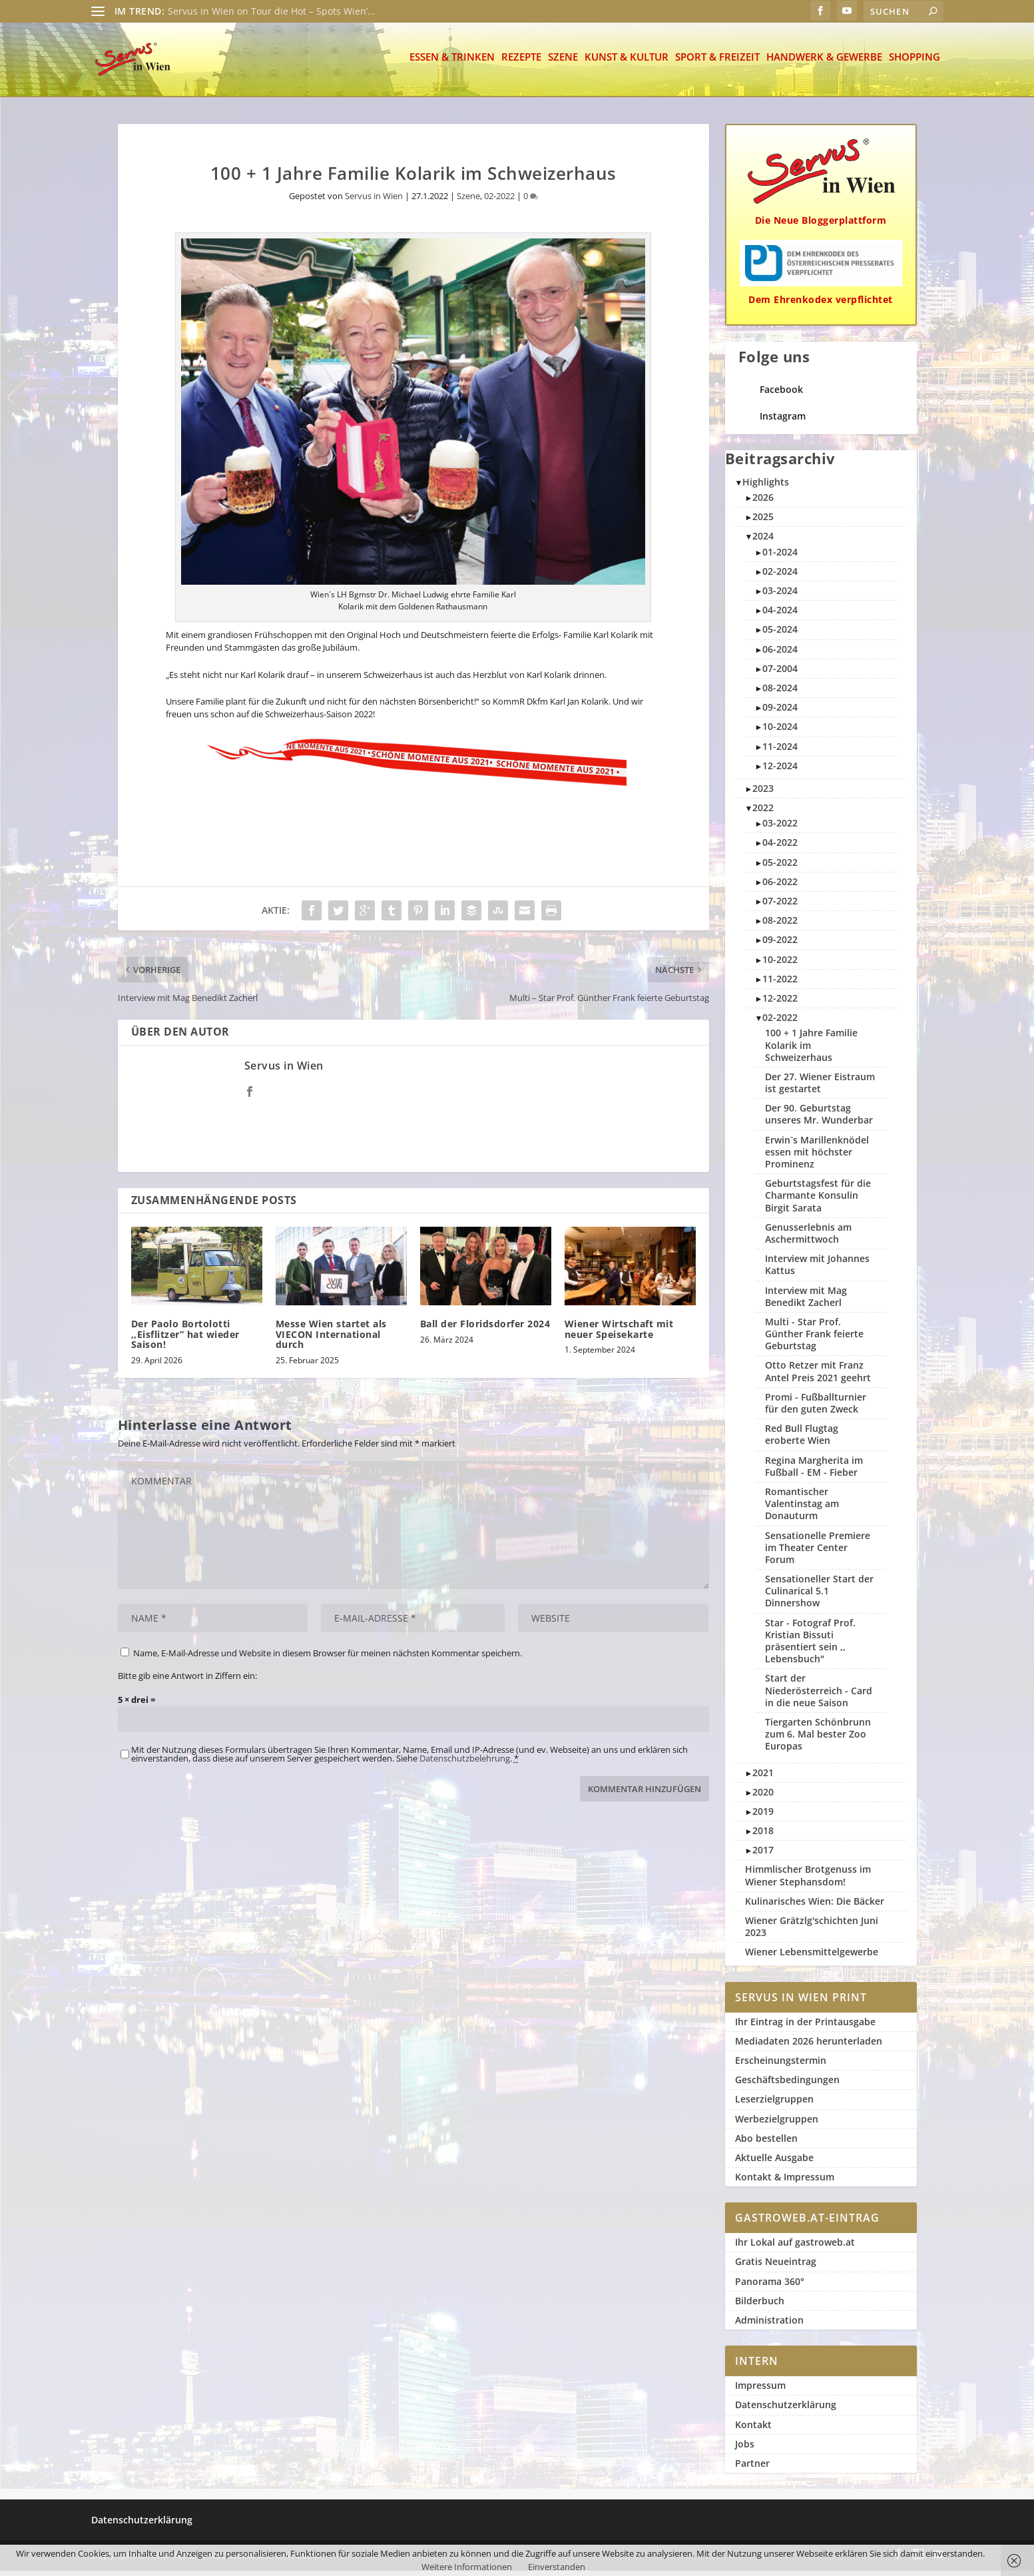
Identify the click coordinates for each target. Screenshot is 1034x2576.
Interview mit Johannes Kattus (817, 1269)
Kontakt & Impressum (784, 2182)
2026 (763, 502)
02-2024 (780, 576)
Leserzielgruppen (774, 2104)
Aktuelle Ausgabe (774, 2162)
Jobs (744, 2449)
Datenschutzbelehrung (464, 1764)
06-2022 (780, 886)
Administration (769, 2325)
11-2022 (780, 984)
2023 (763, 793)
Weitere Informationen (466, 2567)
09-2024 (780, 712)
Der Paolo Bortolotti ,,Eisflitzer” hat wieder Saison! (185, 1339)
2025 (763, 521)
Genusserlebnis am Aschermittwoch (808, 1238)
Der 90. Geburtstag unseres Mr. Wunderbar (819, 1119)
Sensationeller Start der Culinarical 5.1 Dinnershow (819, 1596)
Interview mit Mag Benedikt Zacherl (806, 1301)
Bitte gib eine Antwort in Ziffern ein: (187, 1680)
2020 (763, 1797)
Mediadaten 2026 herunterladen (808, 2046)
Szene (563, 63)
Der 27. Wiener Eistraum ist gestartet (820, 1088)
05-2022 (780, 867)
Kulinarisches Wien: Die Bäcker (814, 1906)
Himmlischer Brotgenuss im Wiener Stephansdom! (808, 1880)
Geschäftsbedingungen (787, 2085)
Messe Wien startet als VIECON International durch (331, 1339)
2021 (763, 1777)
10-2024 (780, 731)
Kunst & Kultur (626, 63)
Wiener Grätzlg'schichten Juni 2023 (811, 1931)
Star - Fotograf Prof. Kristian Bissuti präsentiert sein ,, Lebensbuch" (810, 1646)
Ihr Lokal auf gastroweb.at (795, 2247)
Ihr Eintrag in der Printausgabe (805, 2027)
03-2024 (780, 595)
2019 (763, 1816)
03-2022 (780, 828)
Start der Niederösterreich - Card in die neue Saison (818, 1695)
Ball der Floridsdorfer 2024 (485, 1329)
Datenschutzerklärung (785, 2410)
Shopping (914, 63)
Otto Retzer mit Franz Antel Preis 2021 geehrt (818, 1376)
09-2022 (780, 944)
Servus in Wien (374, 201)
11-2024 (780, 751)
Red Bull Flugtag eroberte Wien (801, 1439)
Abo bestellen (766, 2143)
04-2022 (780, 847)
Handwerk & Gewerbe (824, 63)
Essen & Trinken (452, 63)
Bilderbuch (759, 2306)
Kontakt (753, 2429)
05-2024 (780, 634)
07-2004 (780, 673)
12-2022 (780, 1003)
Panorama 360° (769, 2286)
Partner (752, 2468)
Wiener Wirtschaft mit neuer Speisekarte (619, 1334)
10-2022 (780, 964)
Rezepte (521, 63)
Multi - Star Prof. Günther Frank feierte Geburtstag (814, 1339)
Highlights (765, 487)
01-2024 (780, 557)
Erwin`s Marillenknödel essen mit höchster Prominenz (817, 1157)
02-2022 (499, 201)
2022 (763, 812)
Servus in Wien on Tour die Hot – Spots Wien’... (272, 11)
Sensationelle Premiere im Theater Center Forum (817, 1552)
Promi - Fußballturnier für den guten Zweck (815, 1408)
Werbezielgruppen (776, 2124)
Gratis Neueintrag (775, 2266)
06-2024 (780, 654)
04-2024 (780, 615)
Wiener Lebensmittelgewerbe (811, 1957)
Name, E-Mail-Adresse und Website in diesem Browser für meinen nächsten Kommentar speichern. (327, 1658)
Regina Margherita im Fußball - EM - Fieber (814, 1471)
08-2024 (780, 693)
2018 (763, 1835)
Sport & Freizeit (717, 63)
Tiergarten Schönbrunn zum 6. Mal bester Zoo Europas (818, 1739)
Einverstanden (556, 2567)
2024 (763, 541)
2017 (763, 1855)
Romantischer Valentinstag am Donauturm (802, 1508)
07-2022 (780, 906)
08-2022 (780, 925)
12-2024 (780, 771)
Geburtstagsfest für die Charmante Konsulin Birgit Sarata (818, 1200)
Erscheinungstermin (780, 2065)
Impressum (760, 2390)
